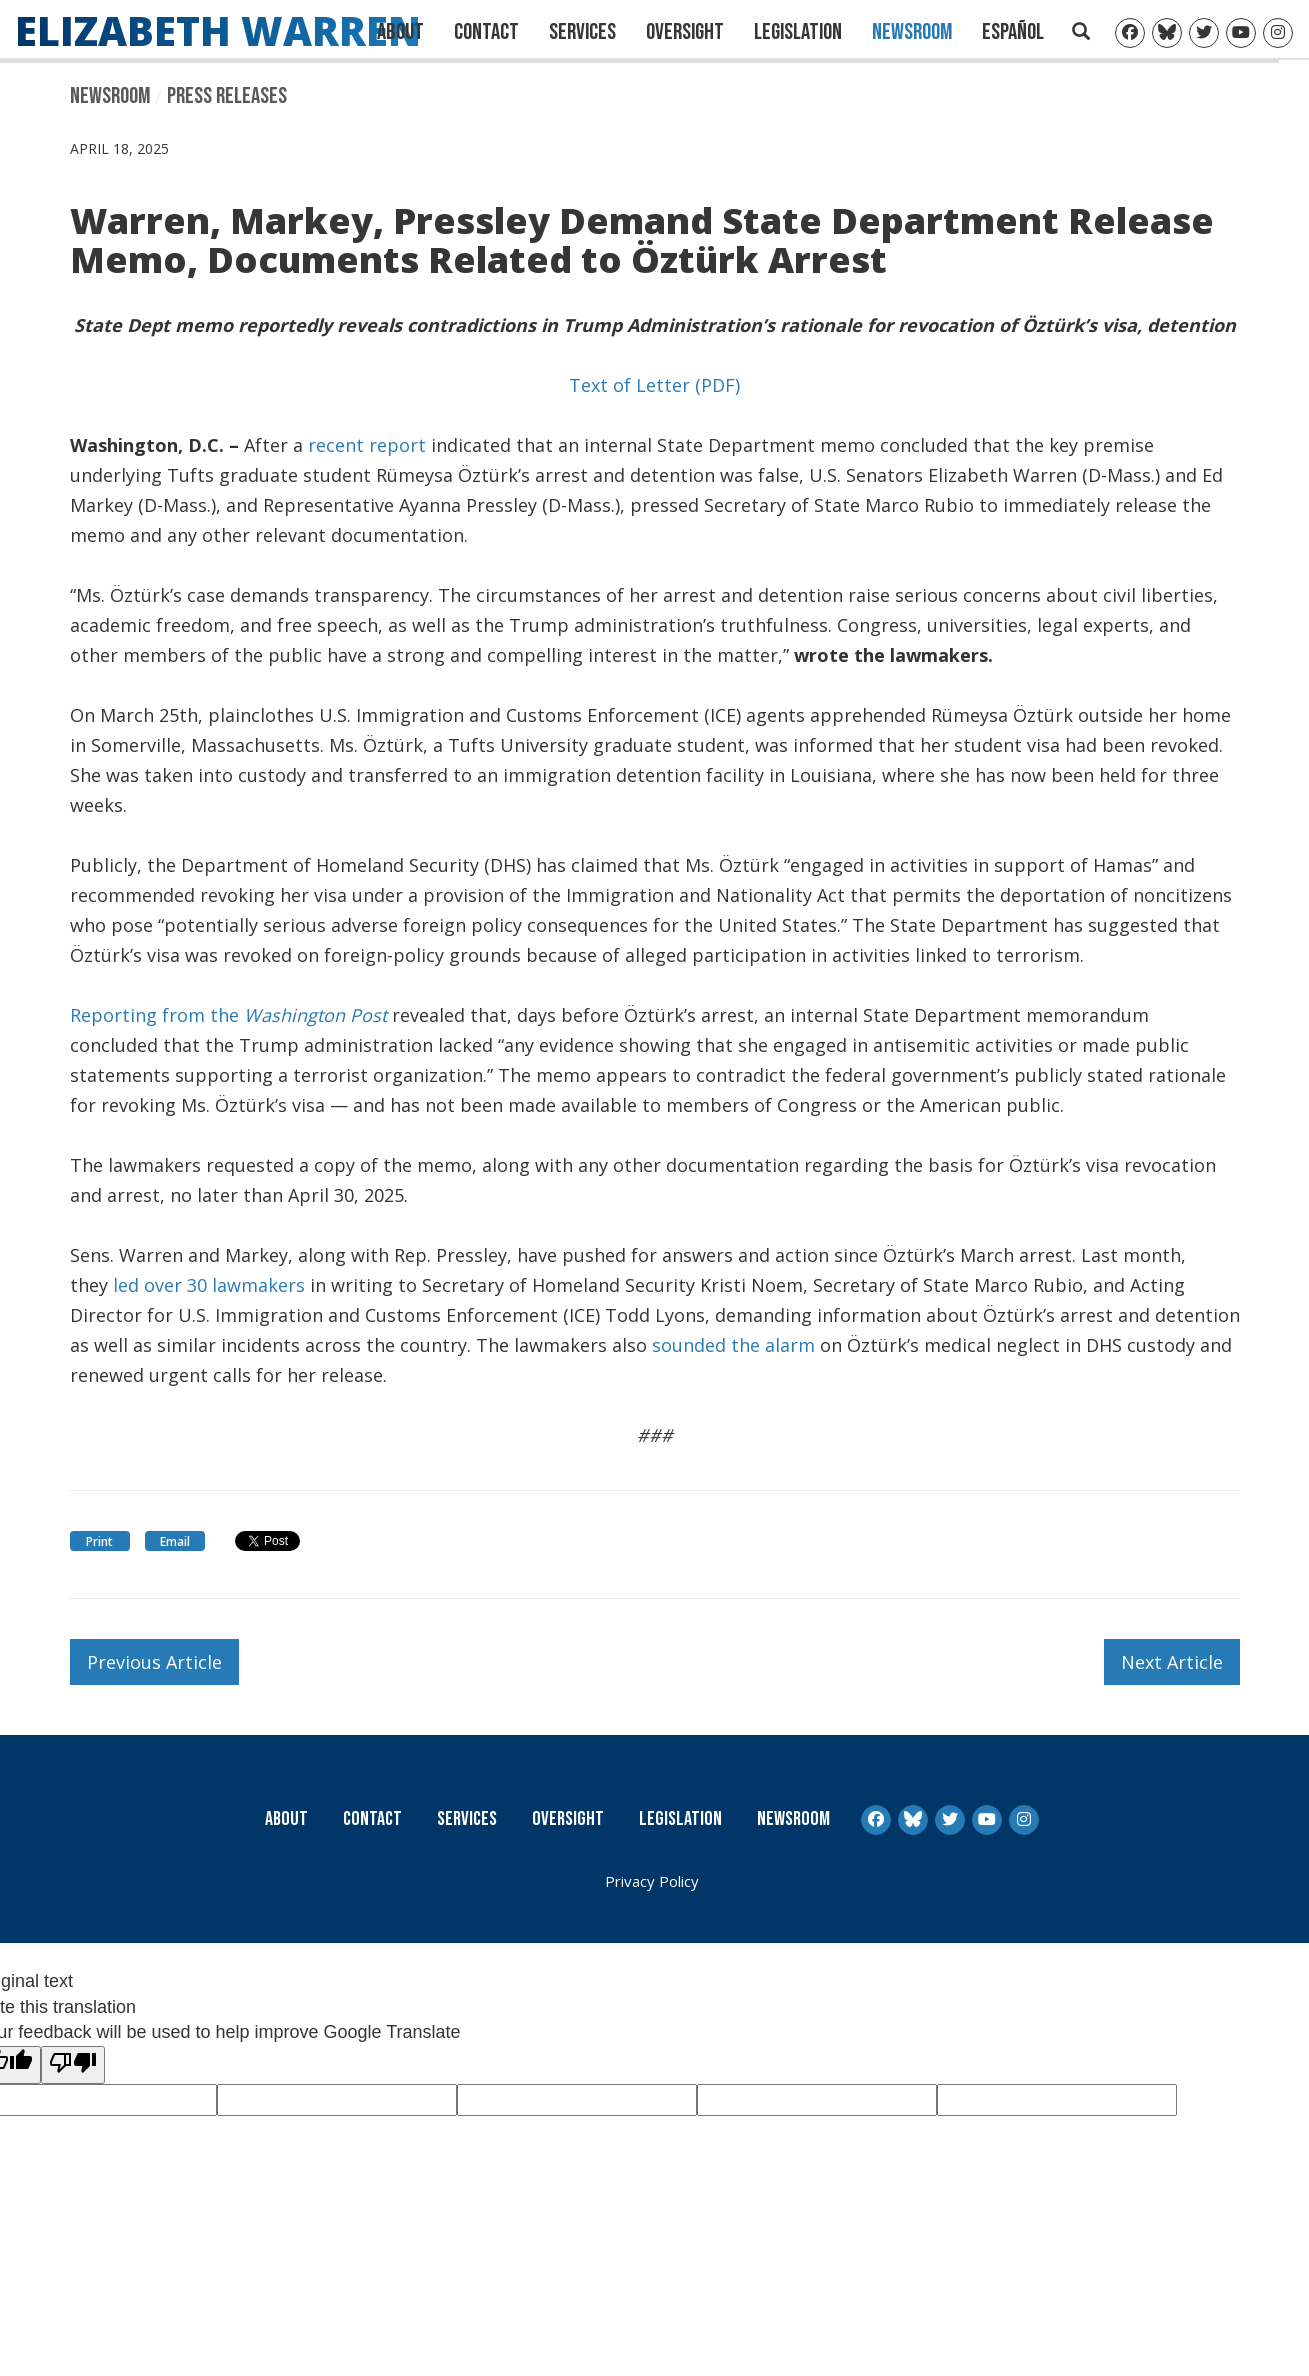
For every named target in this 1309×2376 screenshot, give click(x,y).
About (400, 32)
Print (99, 1541)
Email (175, 1541)
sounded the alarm (736, 1345)
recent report (367, 445)
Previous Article (154, 1662)
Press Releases (227, 96)
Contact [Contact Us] (486, 32)
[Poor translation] (73, 2065)
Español (1013, 32)
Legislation (798, 32)
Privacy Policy (652, 1881)
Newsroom (912, 32)
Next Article (1172, 1662)
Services (582, 32)
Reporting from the (228, 1015)
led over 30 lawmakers (209, 1285)
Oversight (685, 32)
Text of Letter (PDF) (654, 385)
